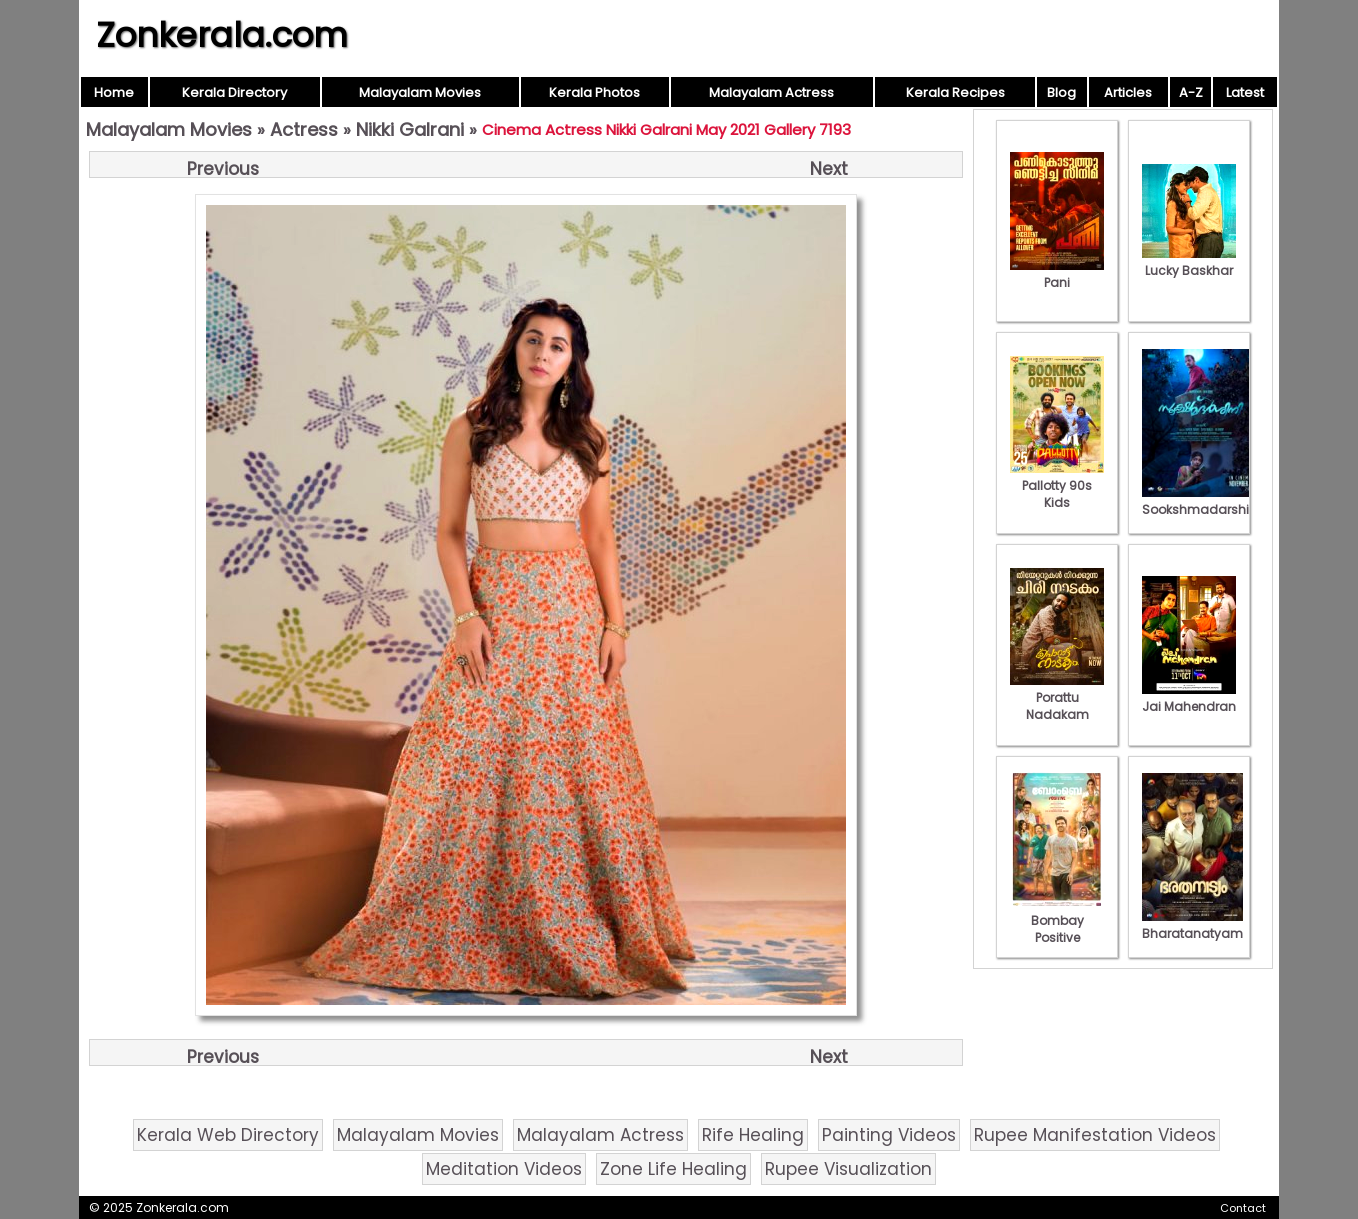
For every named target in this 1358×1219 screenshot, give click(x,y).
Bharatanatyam (1192, 925)
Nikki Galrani (410, 129)
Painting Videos (889, 1135)
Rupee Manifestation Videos (1095, 1135)
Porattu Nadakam (1057, 697)
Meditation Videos (504, 1169)
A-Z (1191, 92)
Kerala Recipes (955, 92)
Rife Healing (753, 1135)
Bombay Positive (1057, 920)
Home (114, 92)
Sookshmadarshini (1201, 501)
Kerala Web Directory (228, 1135)
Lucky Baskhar (1189, 262)
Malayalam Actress (771, 92)
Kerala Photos (594, 92)
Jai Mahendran (1189, 698)
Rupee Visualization (848, 1169)
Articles (1128, 92)
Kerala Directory (234, 92)
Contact (1243, 1208)
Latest (1245, 92)
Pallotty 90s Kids (1057, 485)
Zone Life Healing (673, 1169)
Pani (1057, 274)
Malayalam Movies (420, 92)
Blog (1061, 92)
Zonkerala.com (222, 35)
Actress (304, 129)
